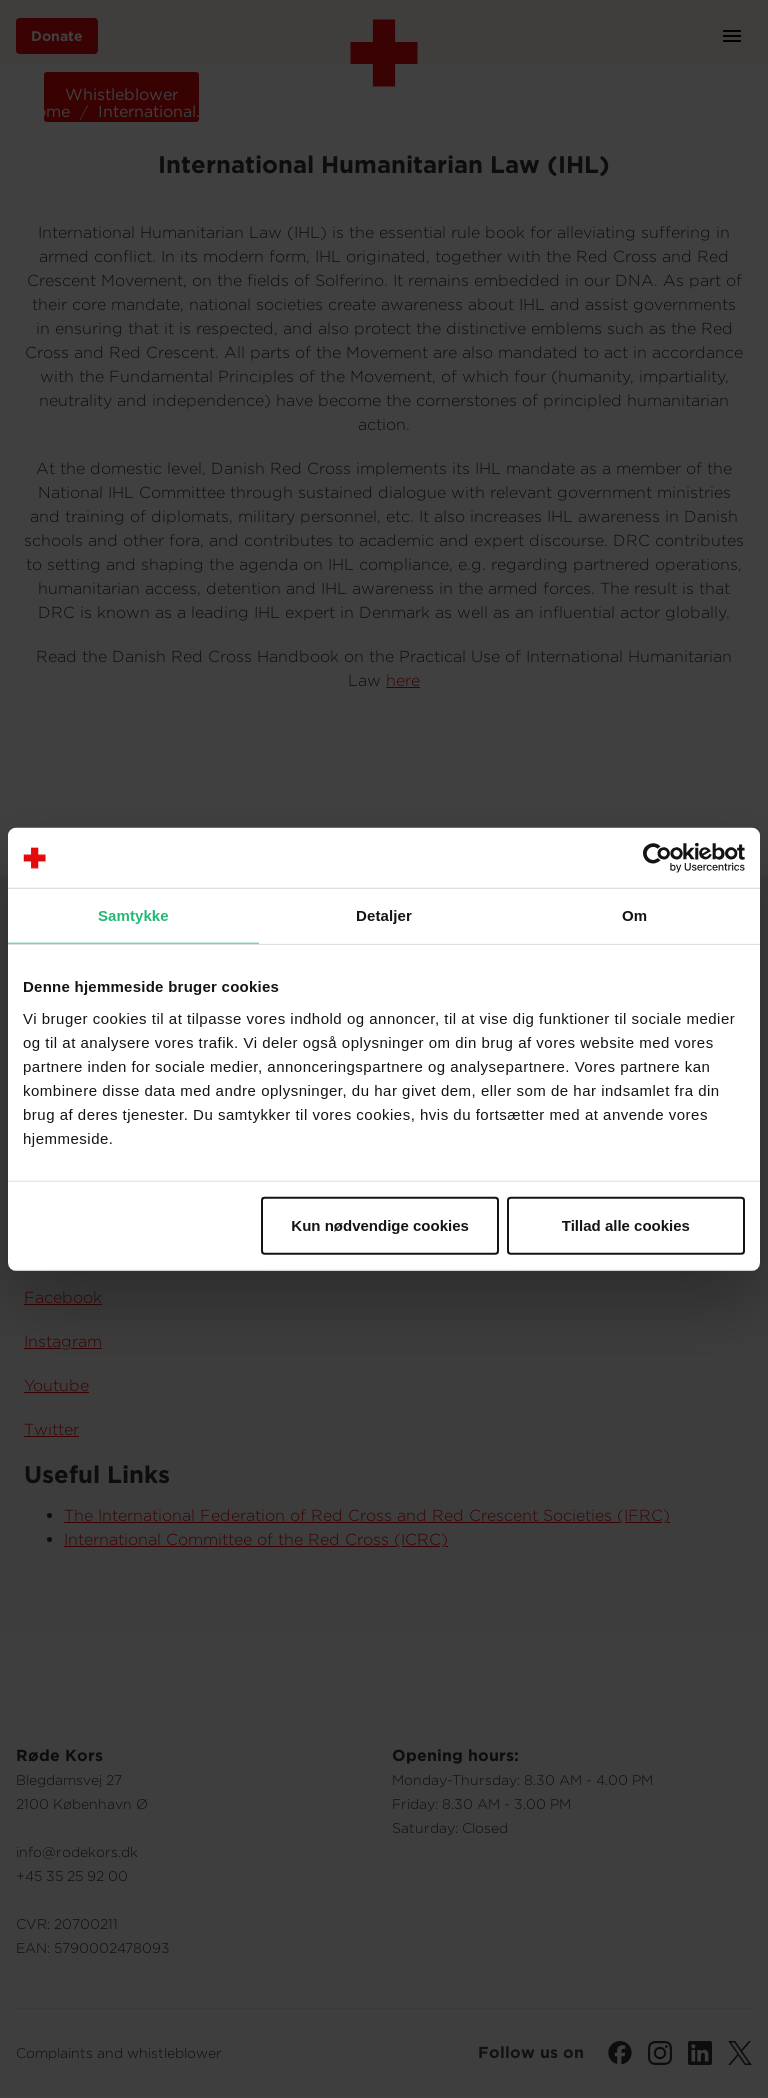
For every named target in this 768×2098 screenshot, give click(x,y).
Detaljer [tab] (384, 915)
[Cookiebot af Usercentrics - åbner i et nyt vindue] (657, 858)
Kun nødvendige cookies (380, 1224)
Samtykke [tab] (133, 915)
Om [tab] (634, 915)
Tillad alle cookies (626, 1224)
